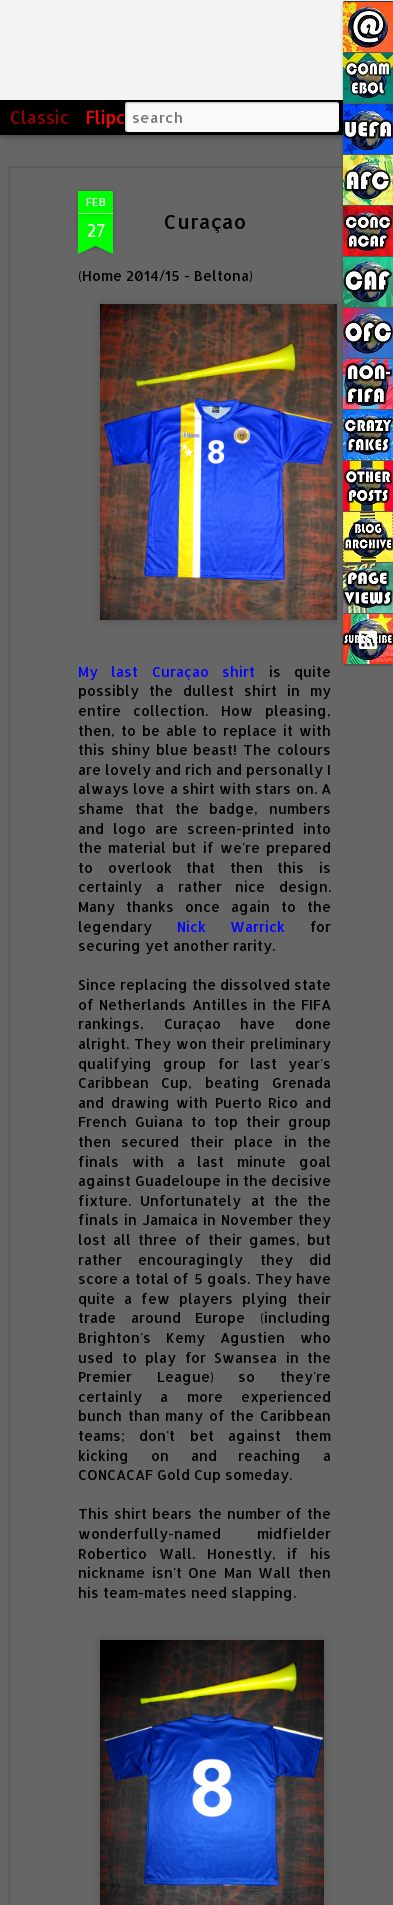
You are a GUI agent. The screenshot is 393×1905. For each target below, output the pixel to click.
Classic (40, 117)
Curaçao (204, 221)
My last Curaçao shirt (166, 671)
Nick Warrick (231, 926)
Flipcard (119, 117)
